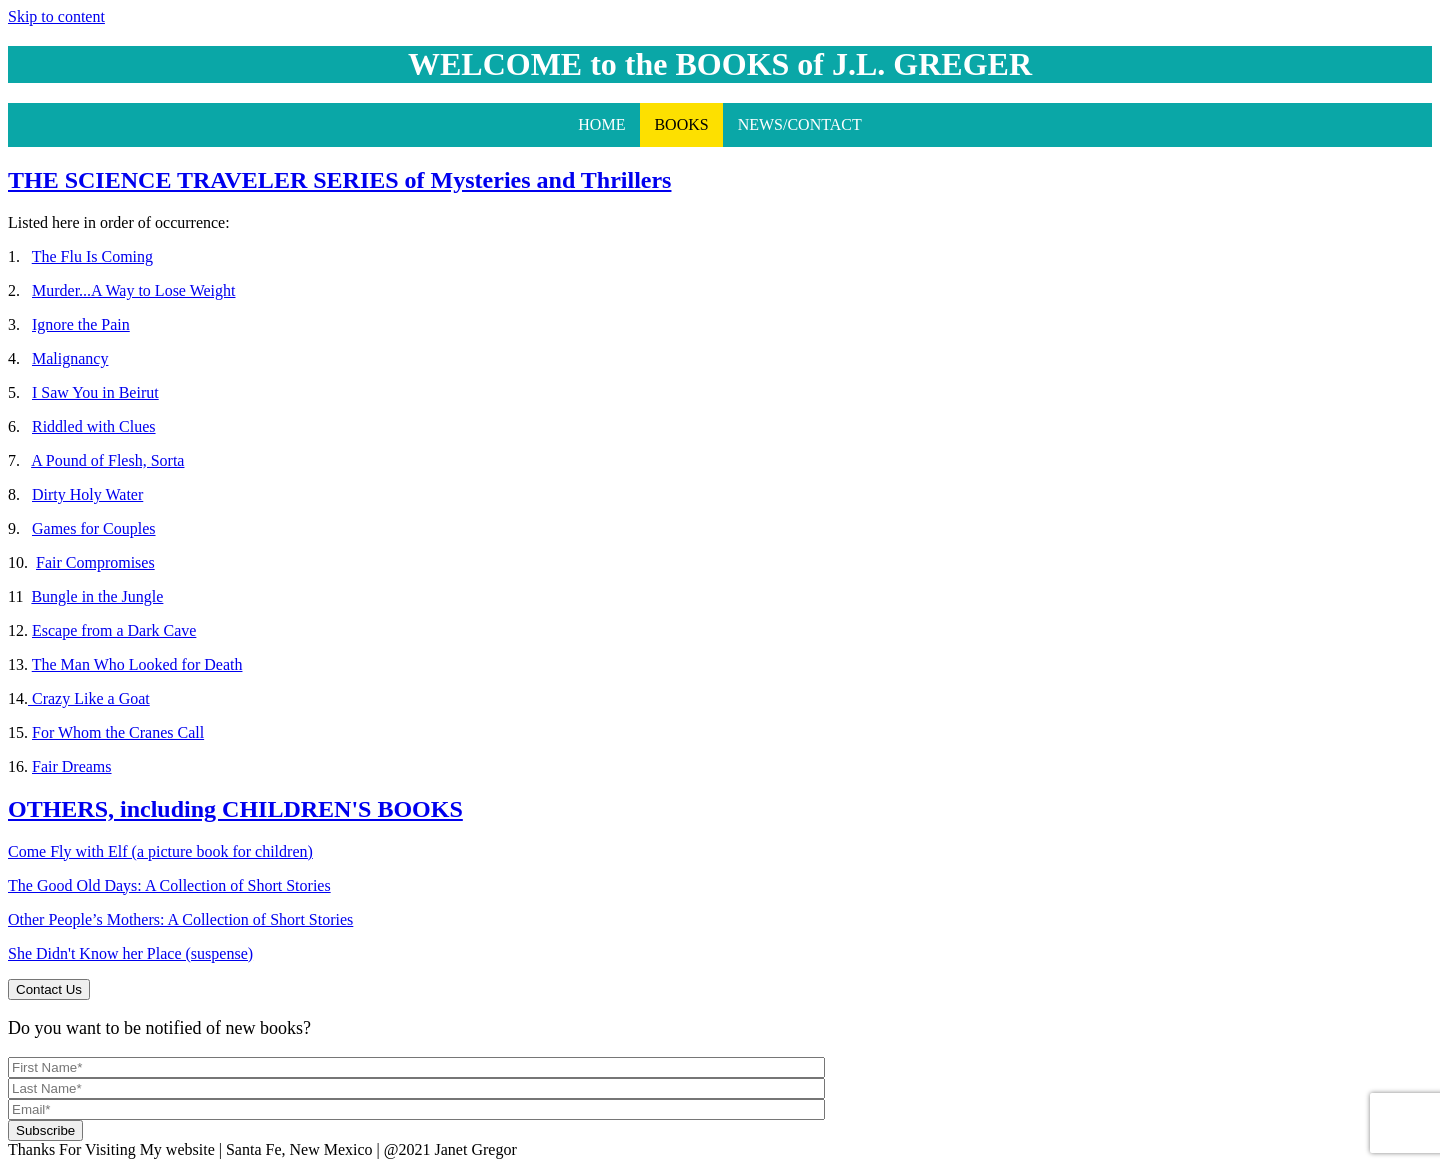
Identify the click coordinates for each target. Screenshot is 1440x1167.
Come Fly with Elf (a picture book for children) (160, 851)
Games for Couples (94, 528)
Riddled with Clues (94, 426)
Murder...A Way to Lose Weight (133, 290)
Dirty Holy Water (87, 494)
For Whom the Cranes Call (118, 732)
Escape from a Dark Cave (114, 630)
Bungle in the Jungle (97, 596)
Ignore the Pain (81, 324)
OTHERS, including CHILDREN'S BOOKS (235, 809)
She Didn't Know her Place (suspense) (130, 953)
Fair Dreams (72, 766)
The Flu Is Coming (92, 256)
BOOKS (681, 124)
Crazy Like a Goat (89, 698)
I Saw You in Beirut (95, 392)
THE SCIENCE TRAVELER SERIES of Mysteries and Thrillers (339, 180)
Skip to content (56, 16)
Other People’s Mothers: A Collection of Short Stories (180, 919)
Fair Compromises (95, 562)
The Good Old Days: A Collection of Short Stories (169, 885)
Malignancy (70, 358)
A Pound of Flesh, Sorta (107, 460)
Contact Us (49, 989)
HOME (601, 124)
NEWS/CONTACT (800, 124)
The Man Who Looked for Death (137, 664)
